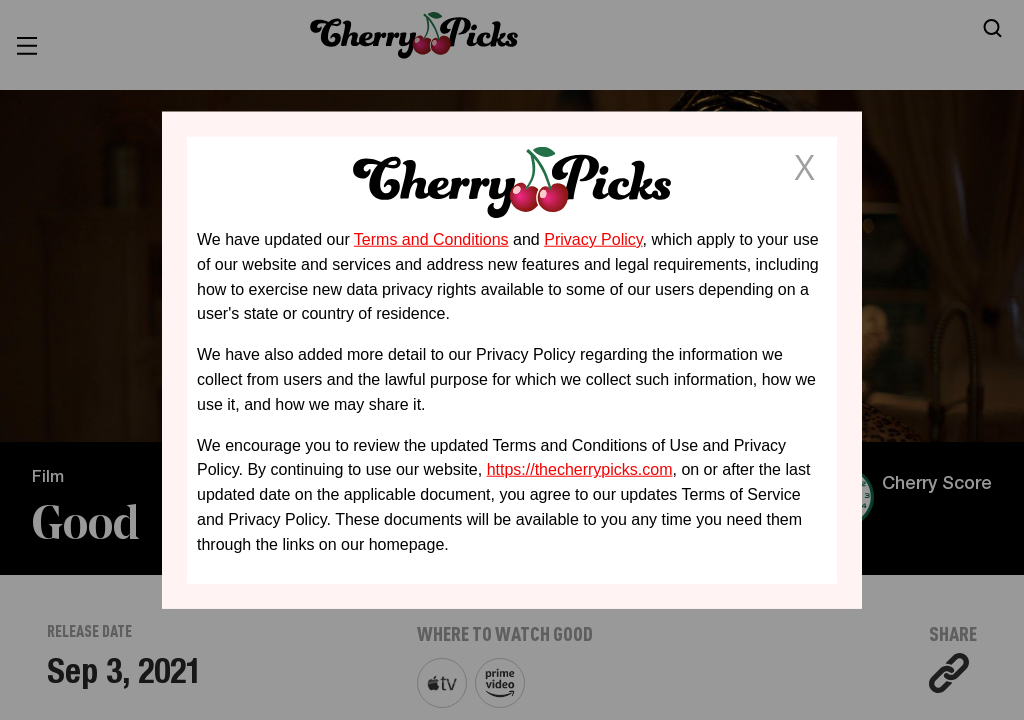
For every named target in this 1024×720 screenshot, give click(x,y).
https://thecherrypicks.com (580, 469)
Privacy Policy (593, 239)
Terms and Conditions (431, 239)
